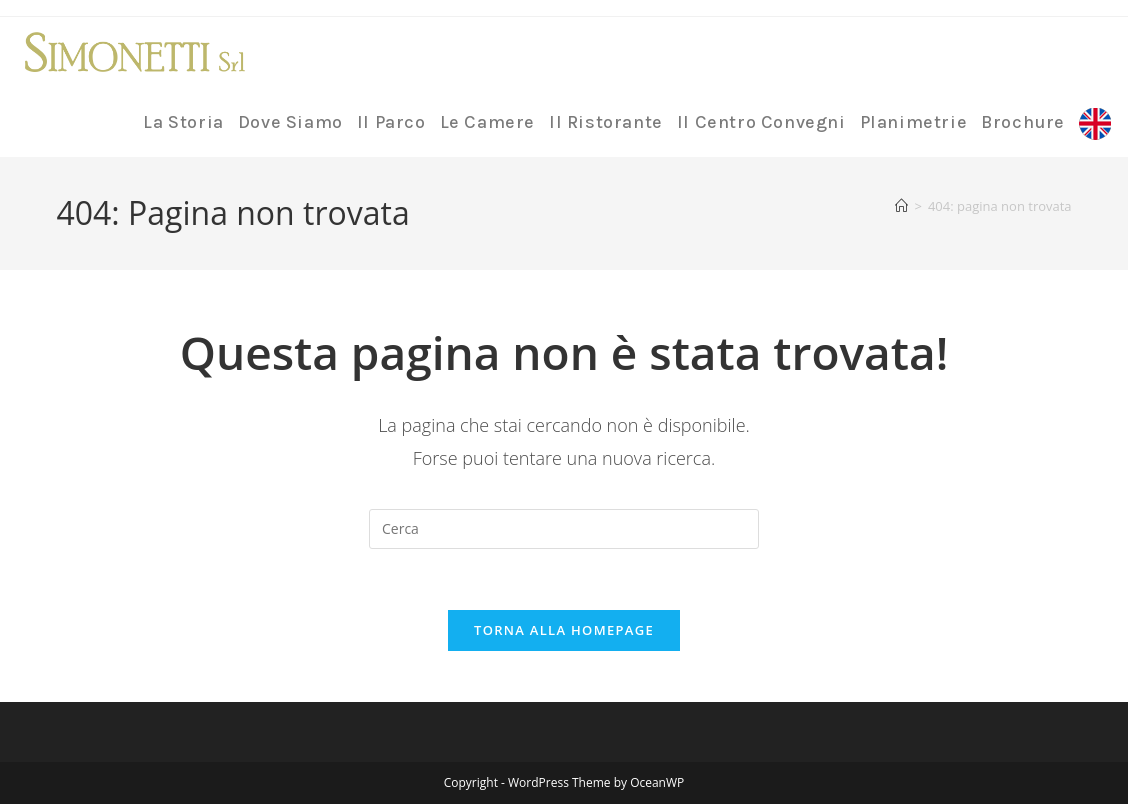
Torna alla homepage (564, 630)
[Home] (901, 206)
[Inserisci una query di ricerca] (564, 529)
